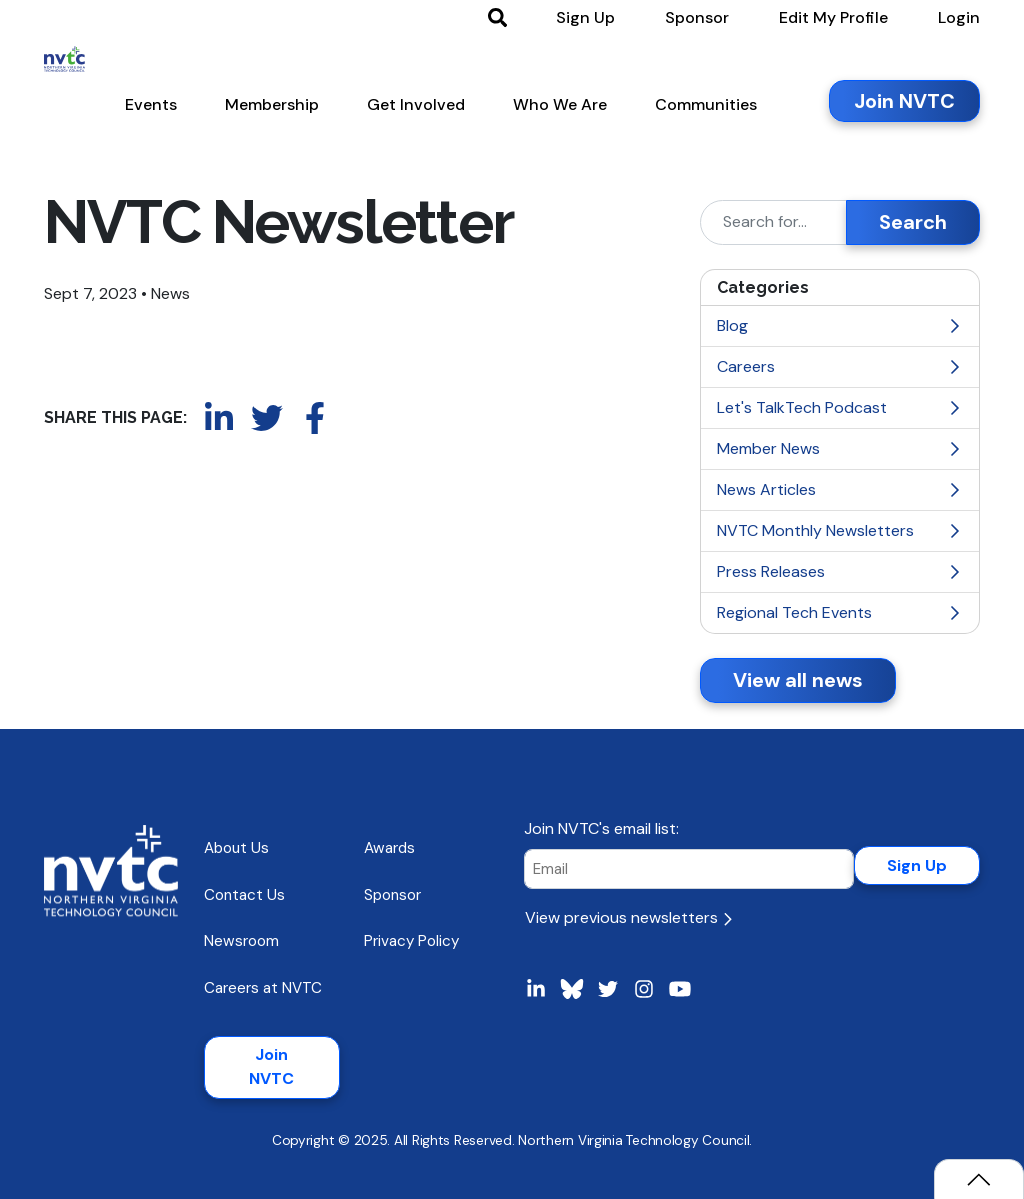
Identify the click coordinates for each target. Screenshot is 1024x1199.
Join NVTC (271, 1066)
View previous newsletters (628, 917)
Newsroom (241, 941)
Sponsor (392, 895)
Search (913, 222)
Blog (840, 325)
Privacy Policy (411, 941)
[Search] (773, 222)
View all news (798, 680)
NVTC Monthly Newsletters (840, 530)
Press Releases (840, 571)
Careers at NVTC (263, 988)
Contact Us (244, 895)
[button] (151, 109)
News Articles (840, 489)
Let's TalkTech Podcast (840, 407)
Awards (389, 848)
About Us (236, 848)
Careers (840, 366)
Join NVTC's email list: (601, 828)
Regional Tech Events (840, 612)
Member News (840, 448)
